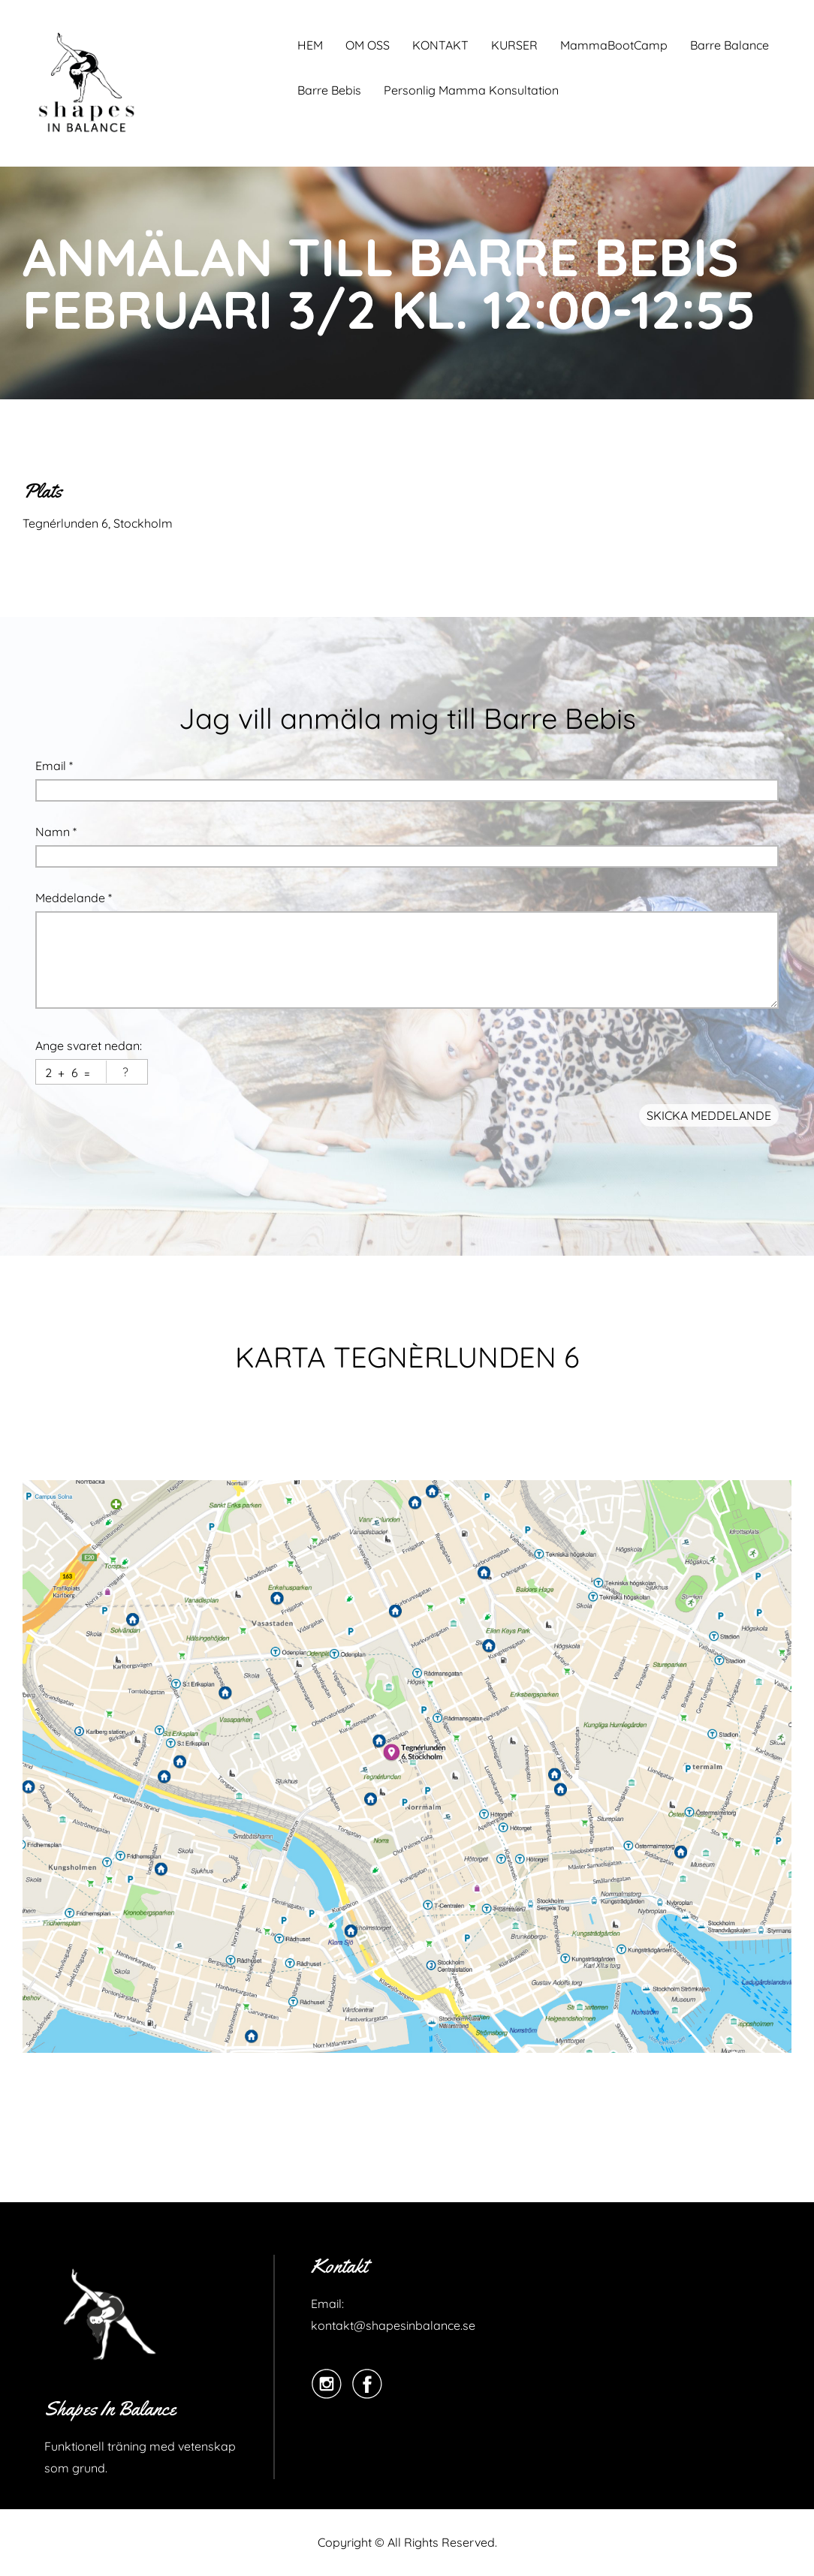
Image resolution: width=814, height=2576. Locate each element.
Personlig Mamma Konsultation (471, 90)
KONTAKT (440, 45)
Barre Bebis (329, 90)
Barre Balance (729, 45)
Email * (54, 765)
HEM (310, 45)
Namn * (56, 831)
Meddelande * (73, 897)
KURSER (514, 45)
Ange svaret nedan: (88, 1045)
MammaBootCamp (614, 45)
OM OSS (367, 45)
